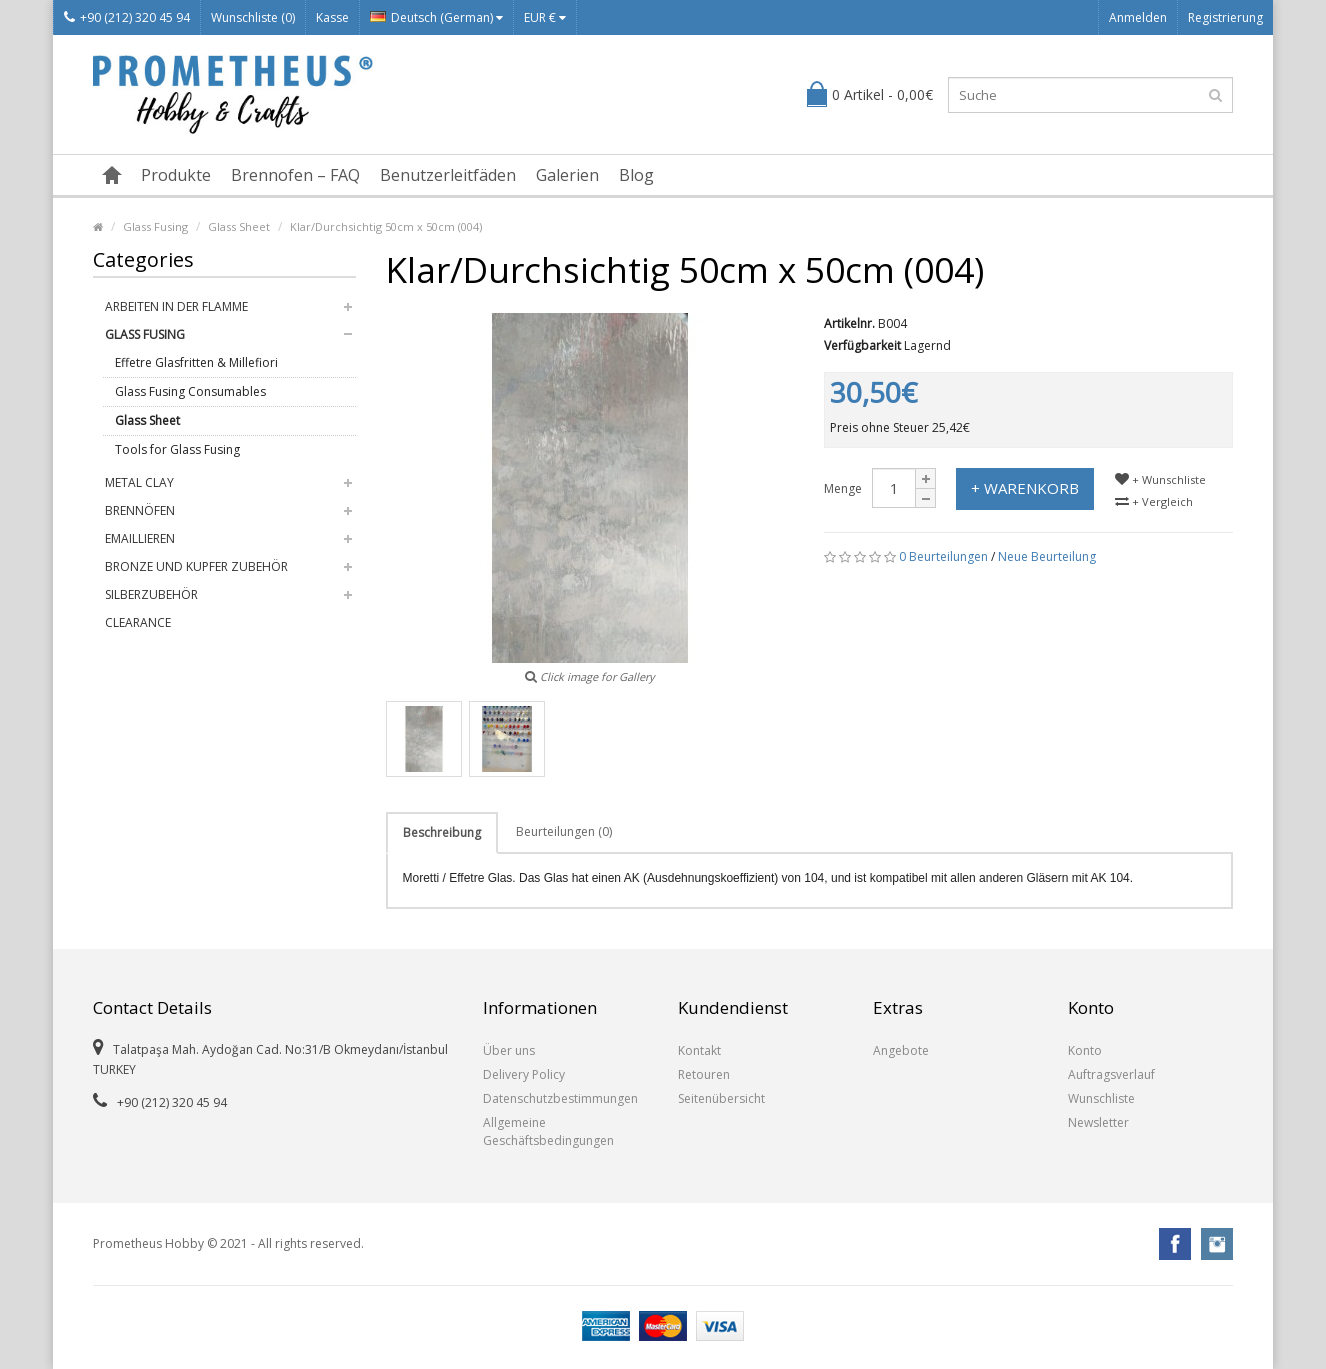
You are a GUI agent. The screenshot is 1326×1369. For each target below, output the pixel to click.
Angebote (901, 1050)
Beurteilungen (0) (564, 831)
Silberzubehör (151, 594)
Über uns (509, 1050)
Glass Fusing (155, 226)
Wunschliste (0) (253, 17)
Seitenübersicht (721, 1098)
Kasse (332, 17)
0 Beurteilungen (943, 556)
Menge (843, 488)
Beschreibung (442, 832)
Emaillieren (140, 538)
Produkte (176, 175)
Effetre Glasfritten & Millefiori (196, 362)
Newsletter (1098, 1122)
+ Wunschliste (1160, 479)
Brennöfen (140, 510)
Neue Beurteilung (1047, 556)
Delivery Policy (524, 1074)
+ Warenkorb (1025, 488)
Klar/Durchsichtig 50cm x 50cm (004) (386, 226)
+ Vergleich (1154, 501)
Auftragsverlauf (1111, 1074)
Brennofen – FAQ (295, 175)
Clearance (138, 622)
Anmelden (1138, 17)
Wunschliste (1101, 1098)
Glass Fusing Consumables (190, 391)
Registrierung (1225, 17)
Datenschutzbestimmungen (560, 1098)
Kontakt (699, 1050)
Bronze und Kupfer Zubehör (196, 566)
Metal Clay (139, 482)
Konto (1085, 1050)
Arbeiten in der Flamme (176, 306)
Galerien (567, 175)
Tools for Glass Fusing (177, 449)
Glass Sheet (239, 226)
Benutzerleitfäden (448, 175)
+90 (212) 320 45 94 (127, 17)
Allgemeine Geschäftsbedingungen (548, 1131)
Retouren (704, 1074)
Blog (636, 175)
